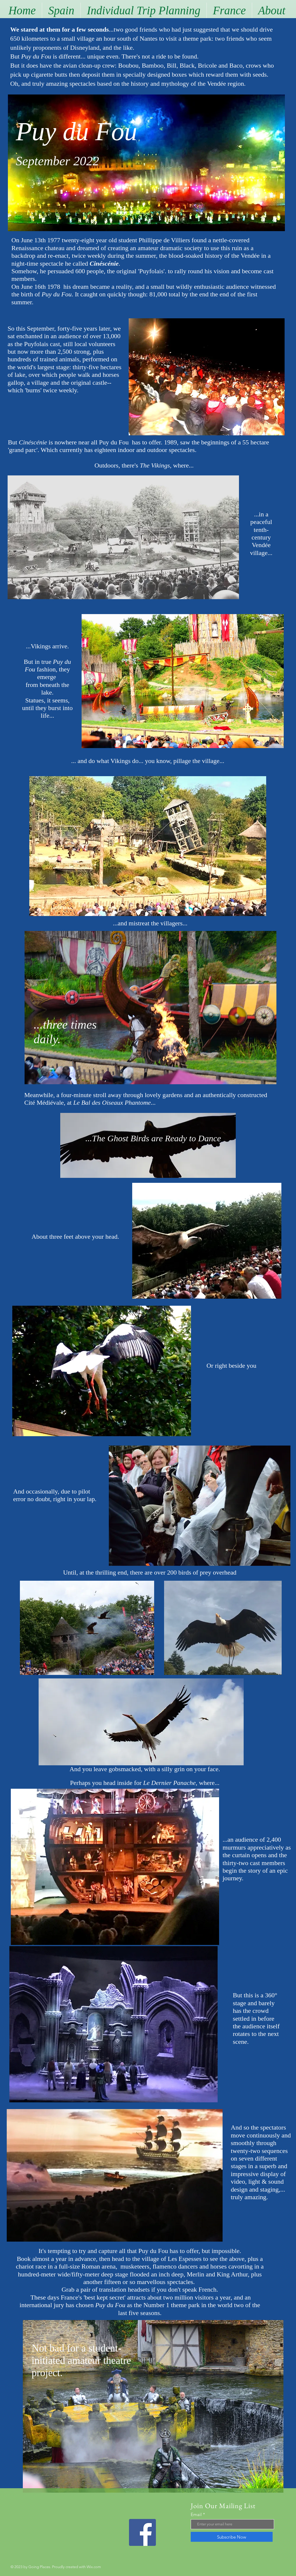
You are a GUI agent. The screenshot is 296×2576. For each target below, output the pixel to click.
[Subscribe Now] (232, 2537)
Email (196, 2514)
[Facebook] (142, 2532)
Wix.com (94, 2567)
